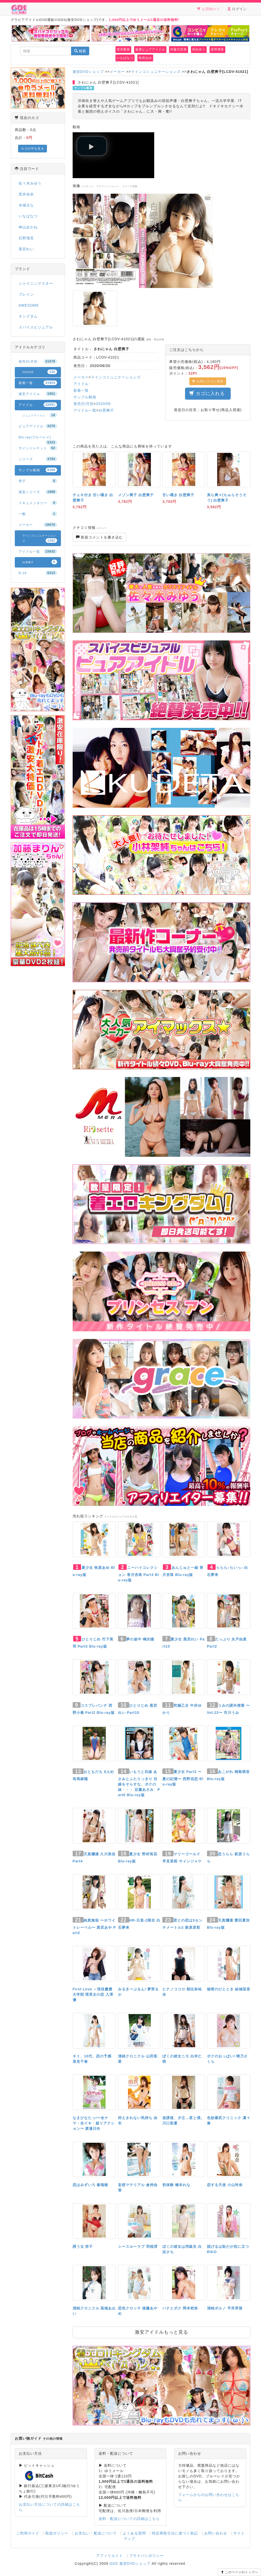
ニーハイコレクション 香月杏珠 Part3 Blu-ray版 (138, 1574)
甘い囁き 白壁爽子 (178, 495)
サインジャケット (38, 448)
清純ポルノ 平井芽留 (225, 2308)
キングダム (28, 316)
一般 (38, 513)
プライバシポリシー (146, 2556)
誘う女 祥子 (83, 2246)
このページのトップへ (239, 2572)
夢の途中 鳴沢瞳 (140, 1639)
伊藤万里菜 (178, 49)
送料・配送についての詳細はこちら (129, 2519)
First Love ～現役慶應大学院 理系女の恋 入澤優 (93, 1994)
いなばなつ (125, 58)
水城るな (26, 205)
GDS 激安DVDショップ (129, 2563)
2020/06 (103, 404)
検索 (80, 51)
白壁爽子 (106, 410)
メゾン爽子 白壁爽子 (136, 495)
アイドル (81, 384)
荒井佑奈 (26, 194)
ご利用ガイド (27, 2533)
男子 (38, 481)
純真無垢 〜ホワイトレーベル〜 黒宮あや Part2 (94, 1926)
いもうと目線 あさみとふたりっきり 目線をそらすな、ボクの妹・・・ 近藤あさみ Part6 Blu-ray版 (139, 1783)
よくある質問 (134, 2533)
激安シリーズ (38, 492)
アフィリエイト (109, 2556)
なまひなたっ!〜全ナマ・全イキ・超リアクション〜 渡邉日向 (94, 2123)
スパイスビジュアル (36, 327)
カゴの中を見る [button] (32, 148)
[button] (91, 146)
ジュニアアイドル (39, 415)
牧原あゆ (145, 58)
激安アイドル (38, 393)
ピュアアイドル (38, 426)
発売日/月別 (83, 404)
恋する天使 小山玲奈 (225, 2185)
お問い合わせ (215, 2533)
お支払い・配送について (96, 2533)
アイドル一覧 (84, 410)
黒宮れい (26, 249)
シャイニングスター (36, 283)
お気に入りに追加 (207, 381)
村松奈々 (198, 49)
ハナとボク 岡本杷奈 (180, 2308)
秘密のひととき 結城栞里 (228, 1989)
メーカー (117, 72)
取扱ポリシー (56, 2533)
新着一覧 (81, 390)
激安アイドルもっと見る (161, 2332)
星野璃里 (217, 49)
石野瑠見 (26, 238)
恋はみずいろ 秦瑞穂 (90, 2185)
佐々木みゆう (30, 183)
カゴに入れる (207, 393)
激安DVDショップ (88, 72)
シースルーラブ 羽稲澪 (138, 2246)
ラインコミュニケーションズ (156, 72)
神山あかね (28, 227)
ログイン (236, 9)
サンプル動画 (84, 397)
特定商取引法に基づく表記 (175, 2533)
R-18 (38, 573)
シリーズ (38, 459)
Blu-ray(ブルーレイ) (38, 439)
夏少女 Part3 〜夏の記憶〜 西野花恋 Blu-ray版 (182, 1778)
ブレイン (26, 294)
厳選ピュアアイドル (150, 49)
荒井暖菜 (123, 49)
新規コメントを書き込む (99, 537)
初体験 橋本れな (176, 2185)
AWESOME (29, 305)
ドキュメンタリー (38, 503)
